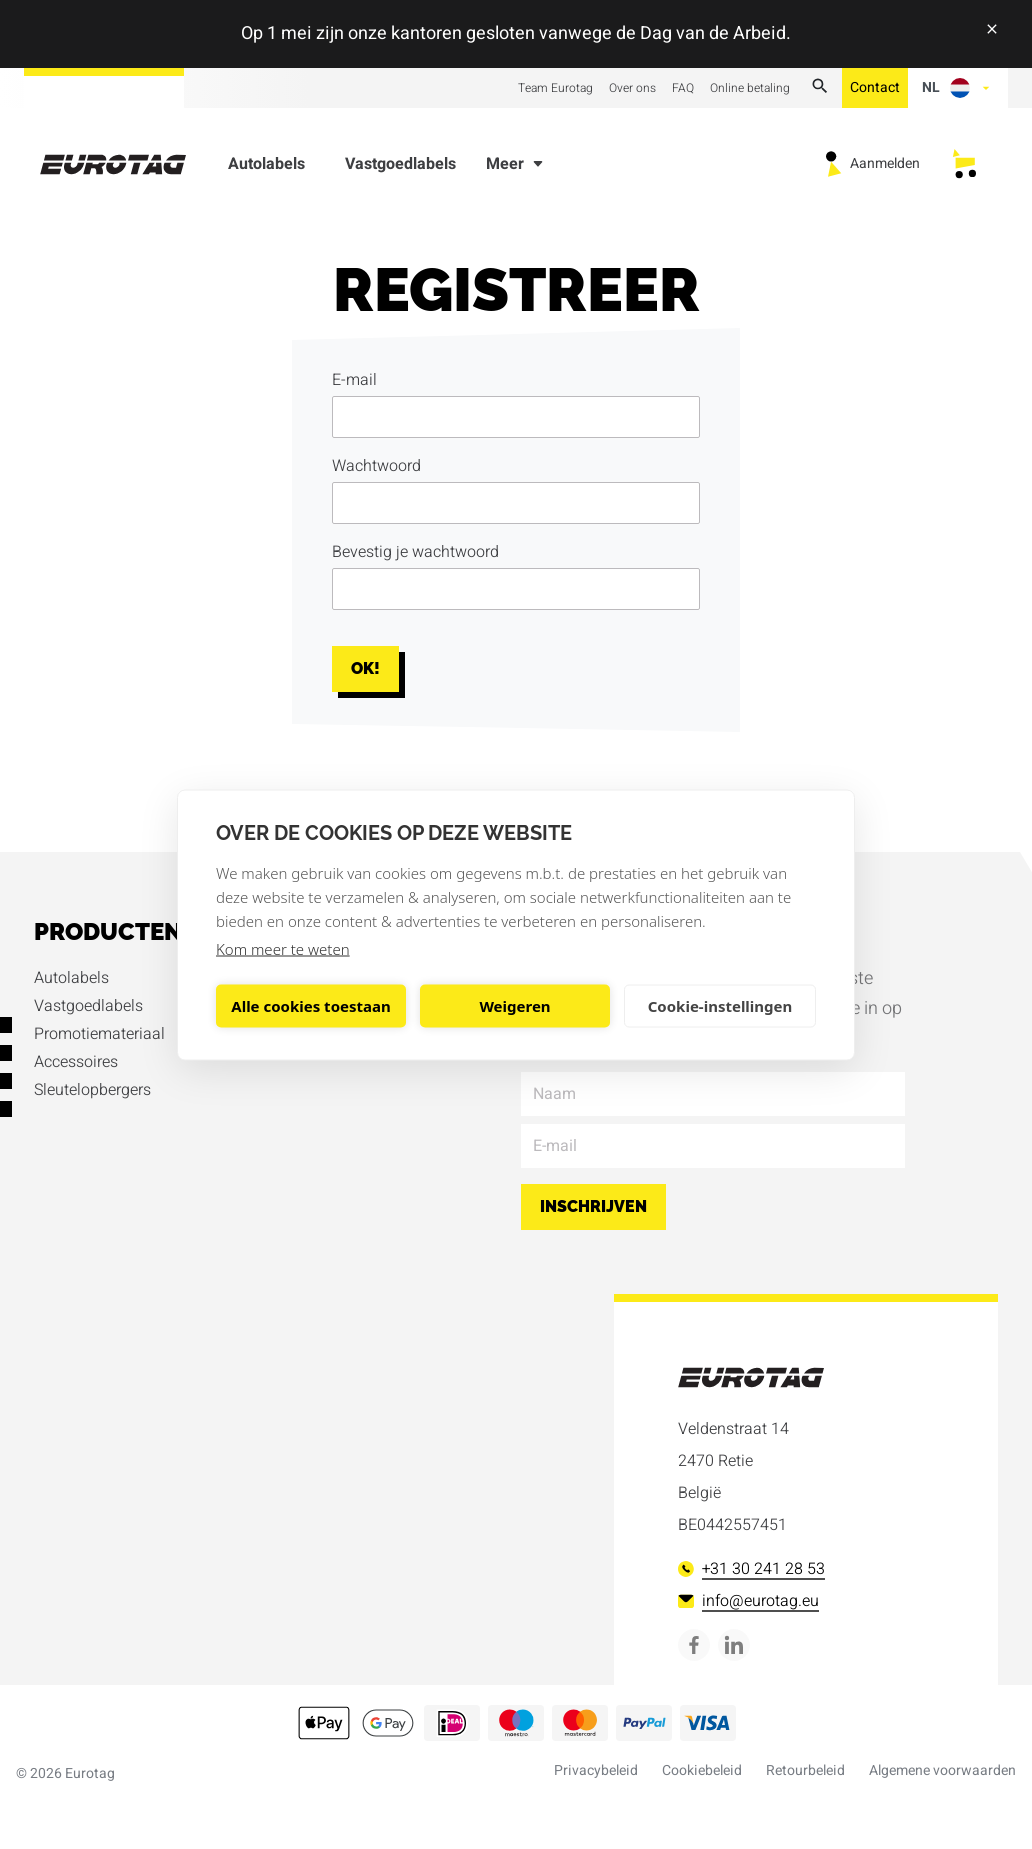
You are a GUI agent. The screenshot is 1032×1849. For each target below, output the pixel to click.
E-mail (354, 380)
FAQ (683, 88)
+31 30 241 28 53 (751, 1569)
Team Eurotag (555, 88)
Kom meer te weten (283, 948)
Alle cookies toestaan (310, 1006)
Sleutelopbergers (92, 1090)
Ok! (365, 668)
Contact (875, 87)
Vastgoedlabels (400, 168)
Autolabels (266, 168)
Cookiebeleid (702, 1770)
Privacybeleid (596, 1770)
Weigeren (514, 1006)
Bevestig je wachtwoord (415, 552)
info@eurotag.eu (748, 1601)
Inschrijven (593, 1206)
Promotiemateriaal (99, 1034)
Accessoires (76, 1062)
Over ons (632, 88)
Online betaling (750, 88)
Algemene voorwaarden (942, 1770)
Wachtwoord (376, 466)
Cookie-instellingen (720, 1006)
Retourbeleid (805, 1770)
